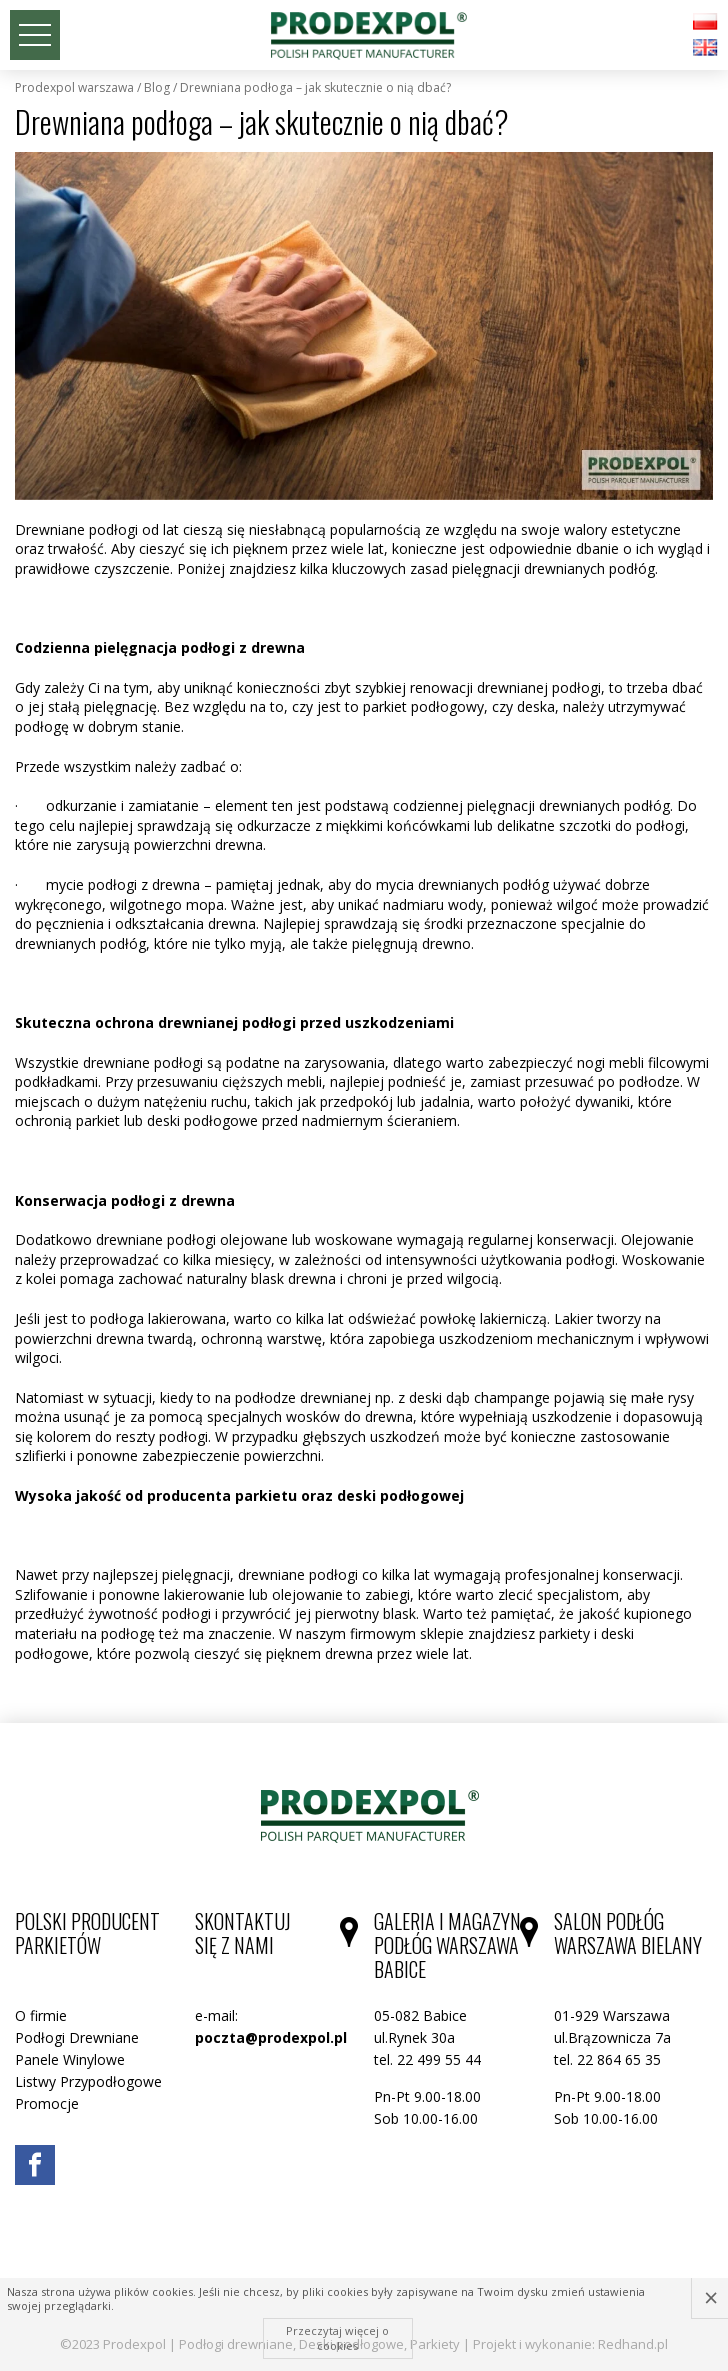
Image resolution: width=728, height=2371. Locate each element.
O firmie (41, 2015)
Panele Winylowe (70, 2059)
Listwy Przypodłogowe (88, 2081)
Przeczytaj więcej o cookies (337, 2337)
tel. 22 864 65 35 (607, 2059)
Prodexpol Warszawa (74, 88)
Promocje (47, 2103)
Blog (157, 88)
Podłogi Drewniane (77, 2037)
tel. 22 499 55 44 (427, 2059)
